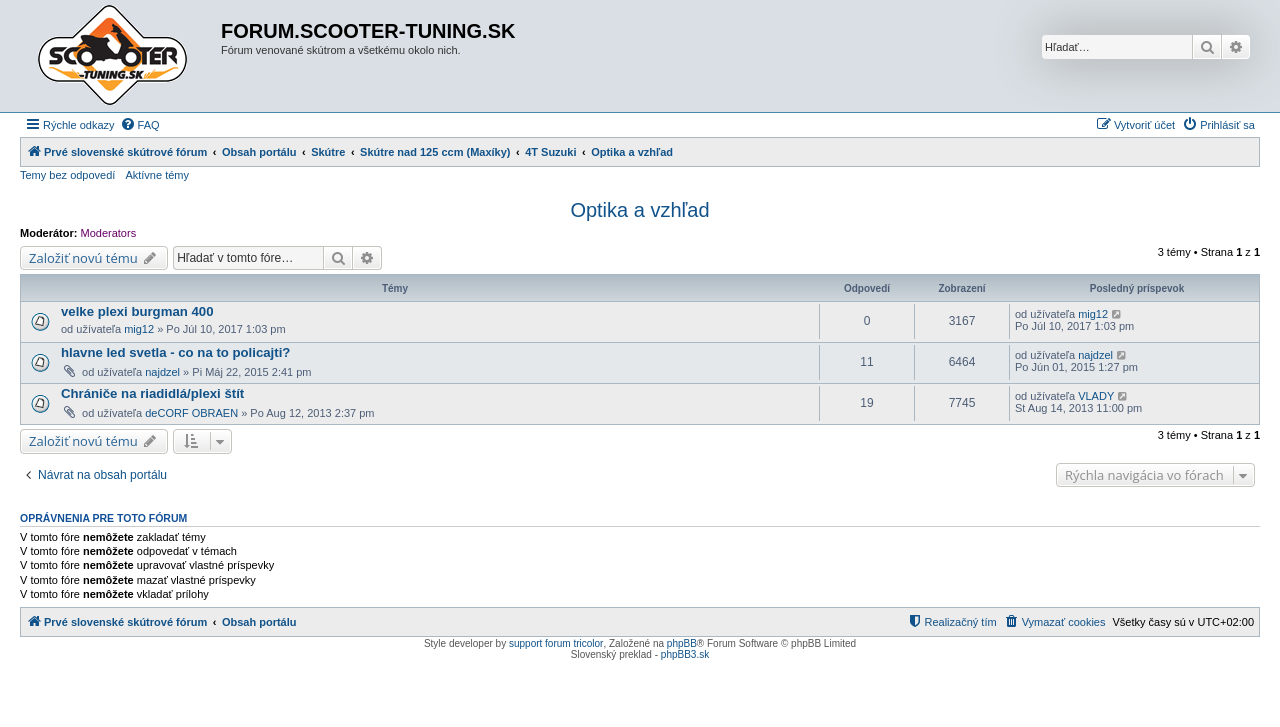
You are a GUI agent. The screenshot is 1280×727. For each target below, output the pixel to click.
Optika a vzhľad (639, 210)
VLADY (1096, 396)
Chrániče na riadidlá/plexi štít (152, 393)
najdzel (162, 372)
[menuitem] (140, 125)
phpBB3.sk (685, 654)
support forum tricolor (556, 643)
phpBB (682, 643)
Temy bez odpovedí (67, 175)
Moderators (109, 233)
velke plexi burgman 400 (137, 311)
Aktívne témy (157, 175)
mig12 (139, 329)
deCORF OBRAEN (191, 413)
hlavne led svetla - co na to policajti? (175, 352)
